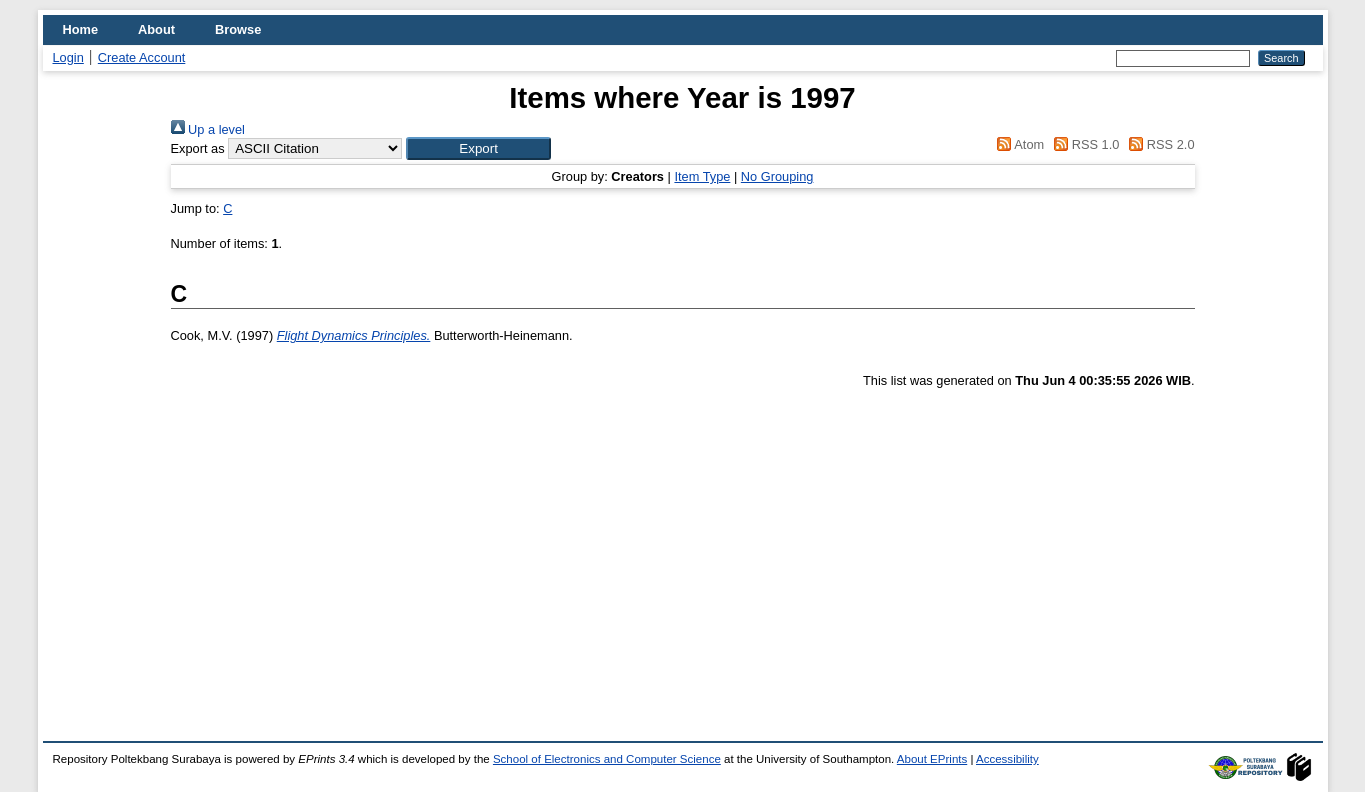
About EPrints (932, 759)
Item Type (702, 176)
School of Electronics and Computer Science (607, 759)
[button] (478, 148)
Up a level (208, 129)
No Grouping (777, 176)
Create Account (142, 57)
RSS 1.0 (1084, 144)
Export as (198, 148)
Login (68, 57)
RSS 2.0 (1159, 144)
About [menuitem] (156, 29)
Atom (1017, 144)
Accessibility (1007, 759)
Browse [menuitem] (238, 29)
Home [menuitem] (81, 29)
